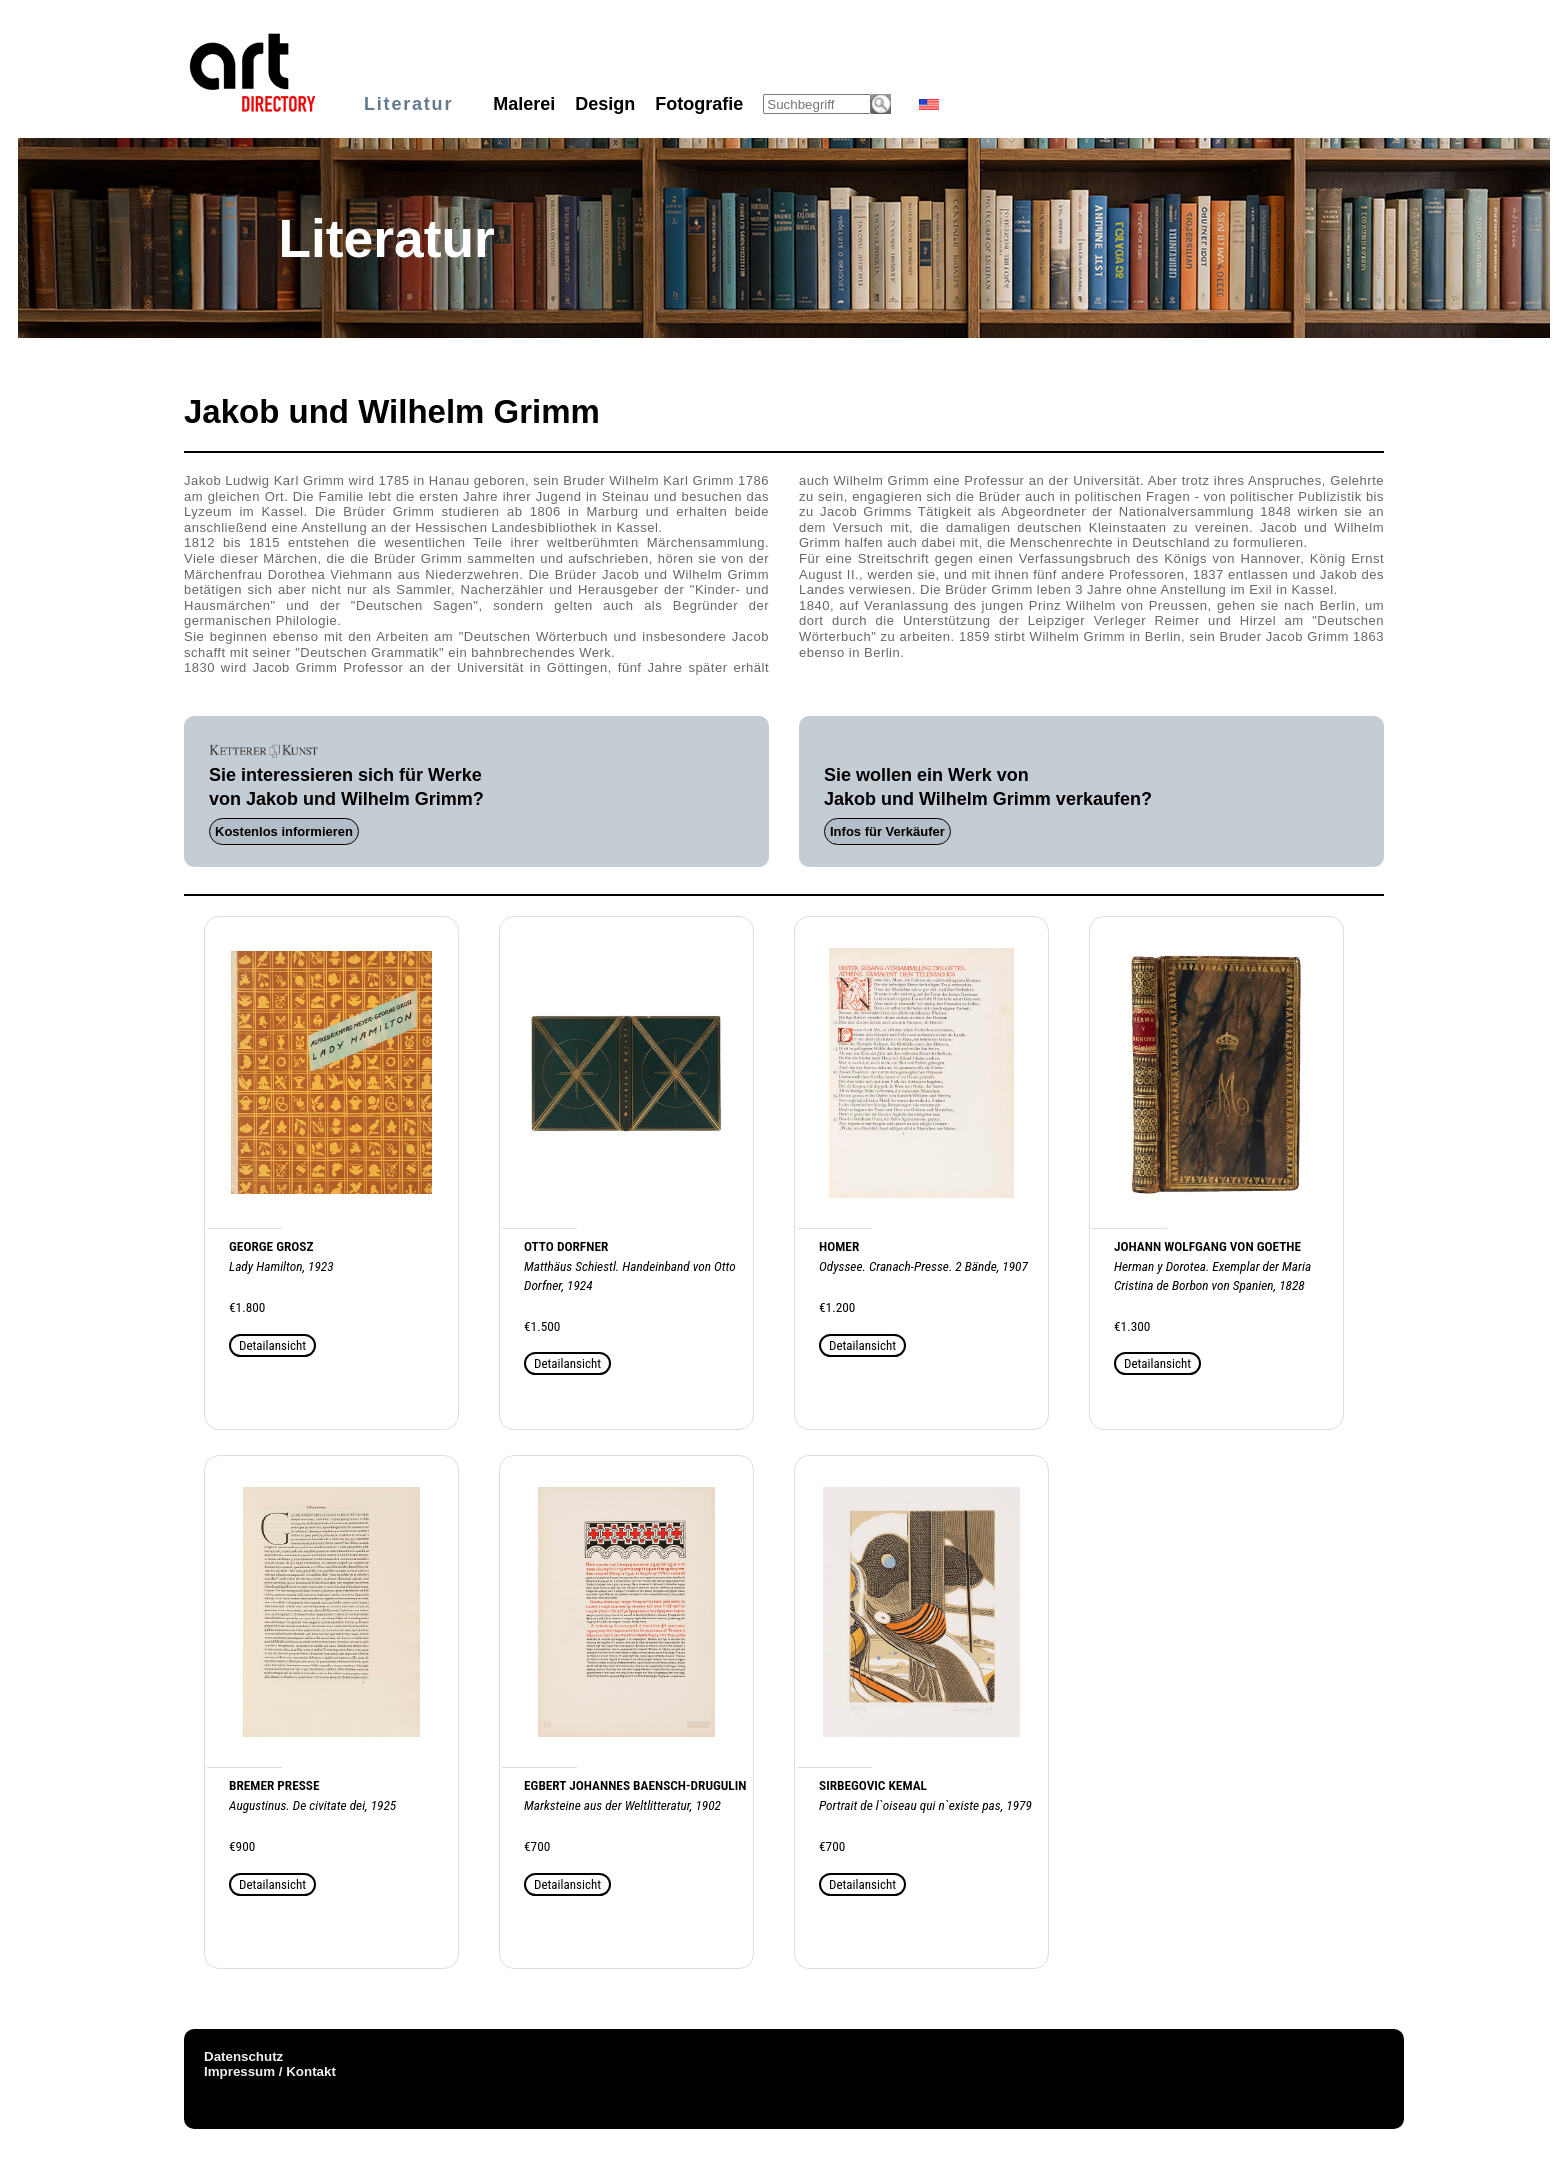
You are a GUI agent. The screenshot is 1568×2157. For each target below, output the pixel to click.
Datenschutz (243, 2056)
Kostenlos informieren (284, 831)
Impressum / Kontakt (270, 2071)
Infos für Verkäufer (887, 831)
